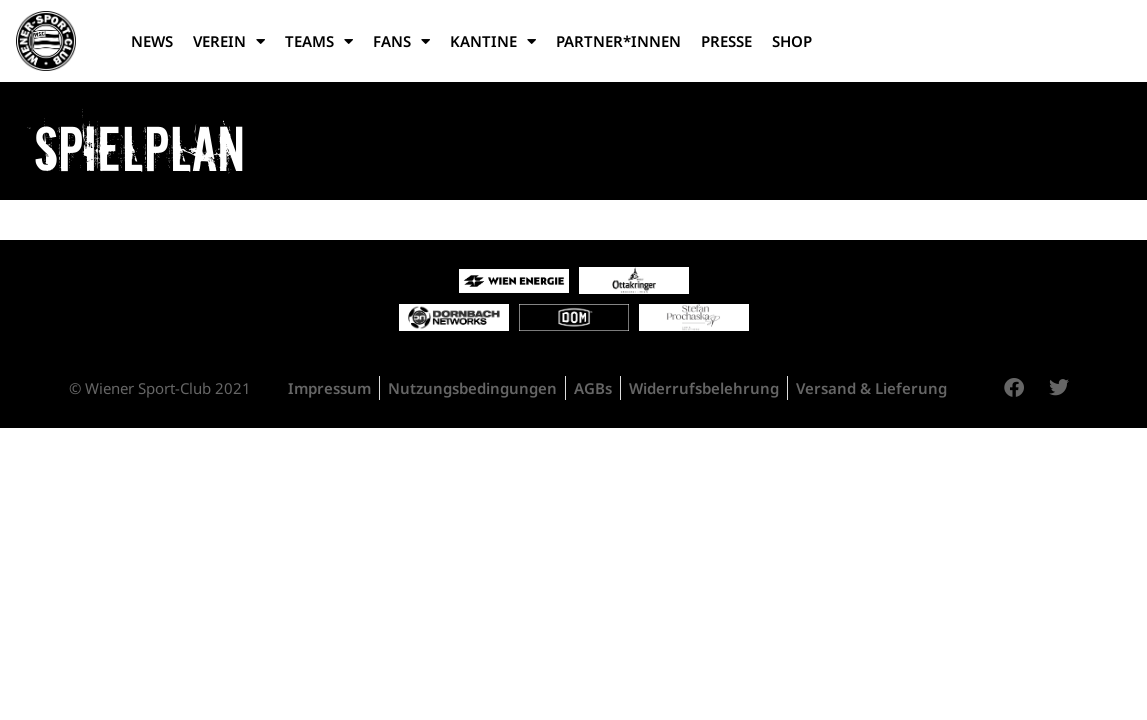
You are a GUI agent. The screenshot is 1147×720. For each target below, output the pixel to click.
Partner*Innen (618, 41)
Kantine (493, 41)
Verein (229, 41)
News (152, 41)
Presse (726, 41)
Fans (401, 41)
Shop (792, 41)
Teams (319, 41)
